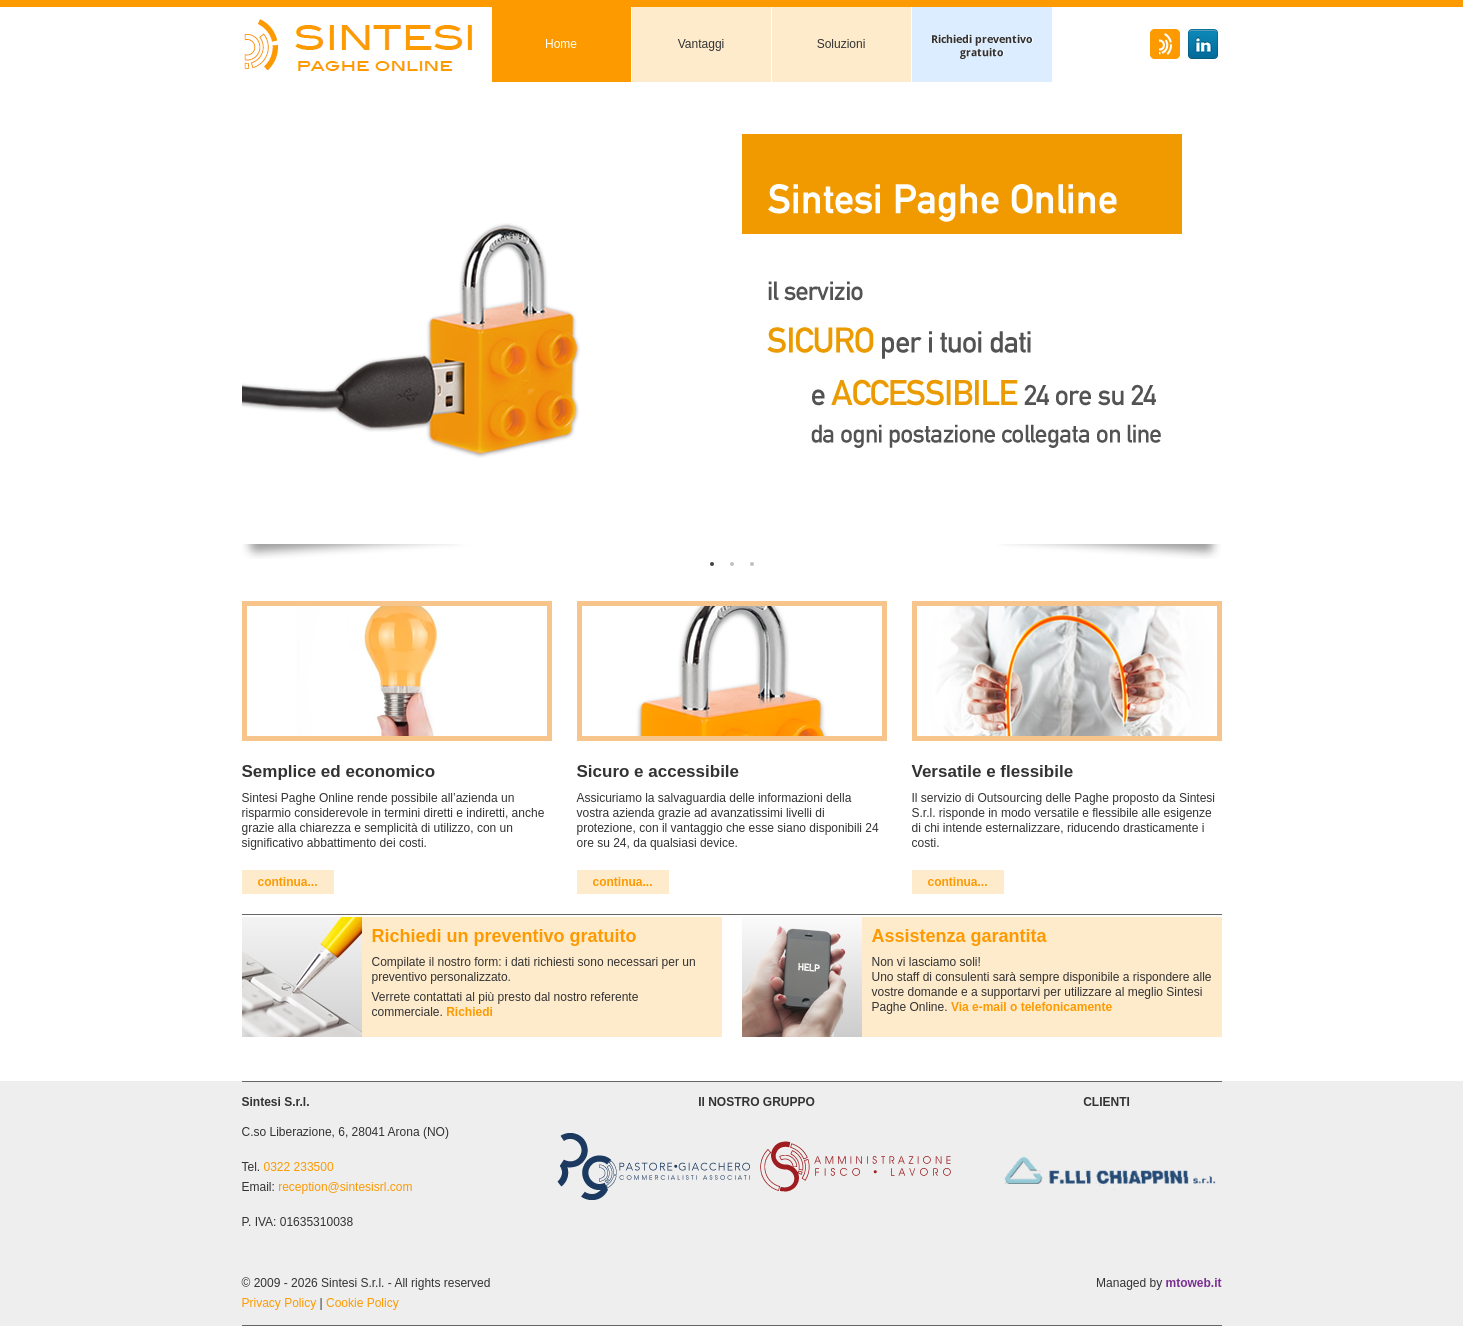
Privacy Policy (279, 1303)
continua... (288, 882)
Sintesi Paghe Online (367, 44)
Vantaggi (701, 44)
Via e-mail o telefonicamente (1031, 1007)
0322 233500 (299, 1167)
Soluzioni (841, 44)
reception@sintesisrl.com (345, 1187)
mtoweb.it (1194, 1283)
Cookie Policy (362, 1303)
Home (561, 44)
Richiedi (469, 1012)
